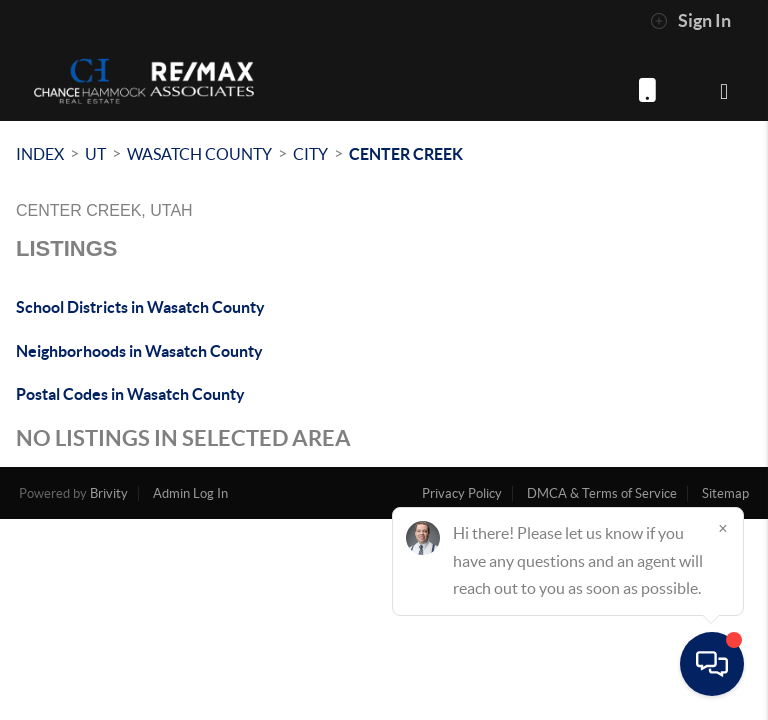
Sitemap (725, 493)
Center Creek (406, 154)
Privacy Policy (462, 493)
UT (95, 154)
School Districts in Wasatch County (140, 307)
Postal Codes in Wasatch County (130, 394)
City (310, 154)
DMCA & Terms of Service (602, 493)
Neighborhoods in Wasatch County (139, 351)
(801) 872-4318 (647, 89)
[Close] (723, 528)
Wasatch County (199, 154)
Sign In (690, 21)
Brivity (109, 493)
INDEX (40, 154)
